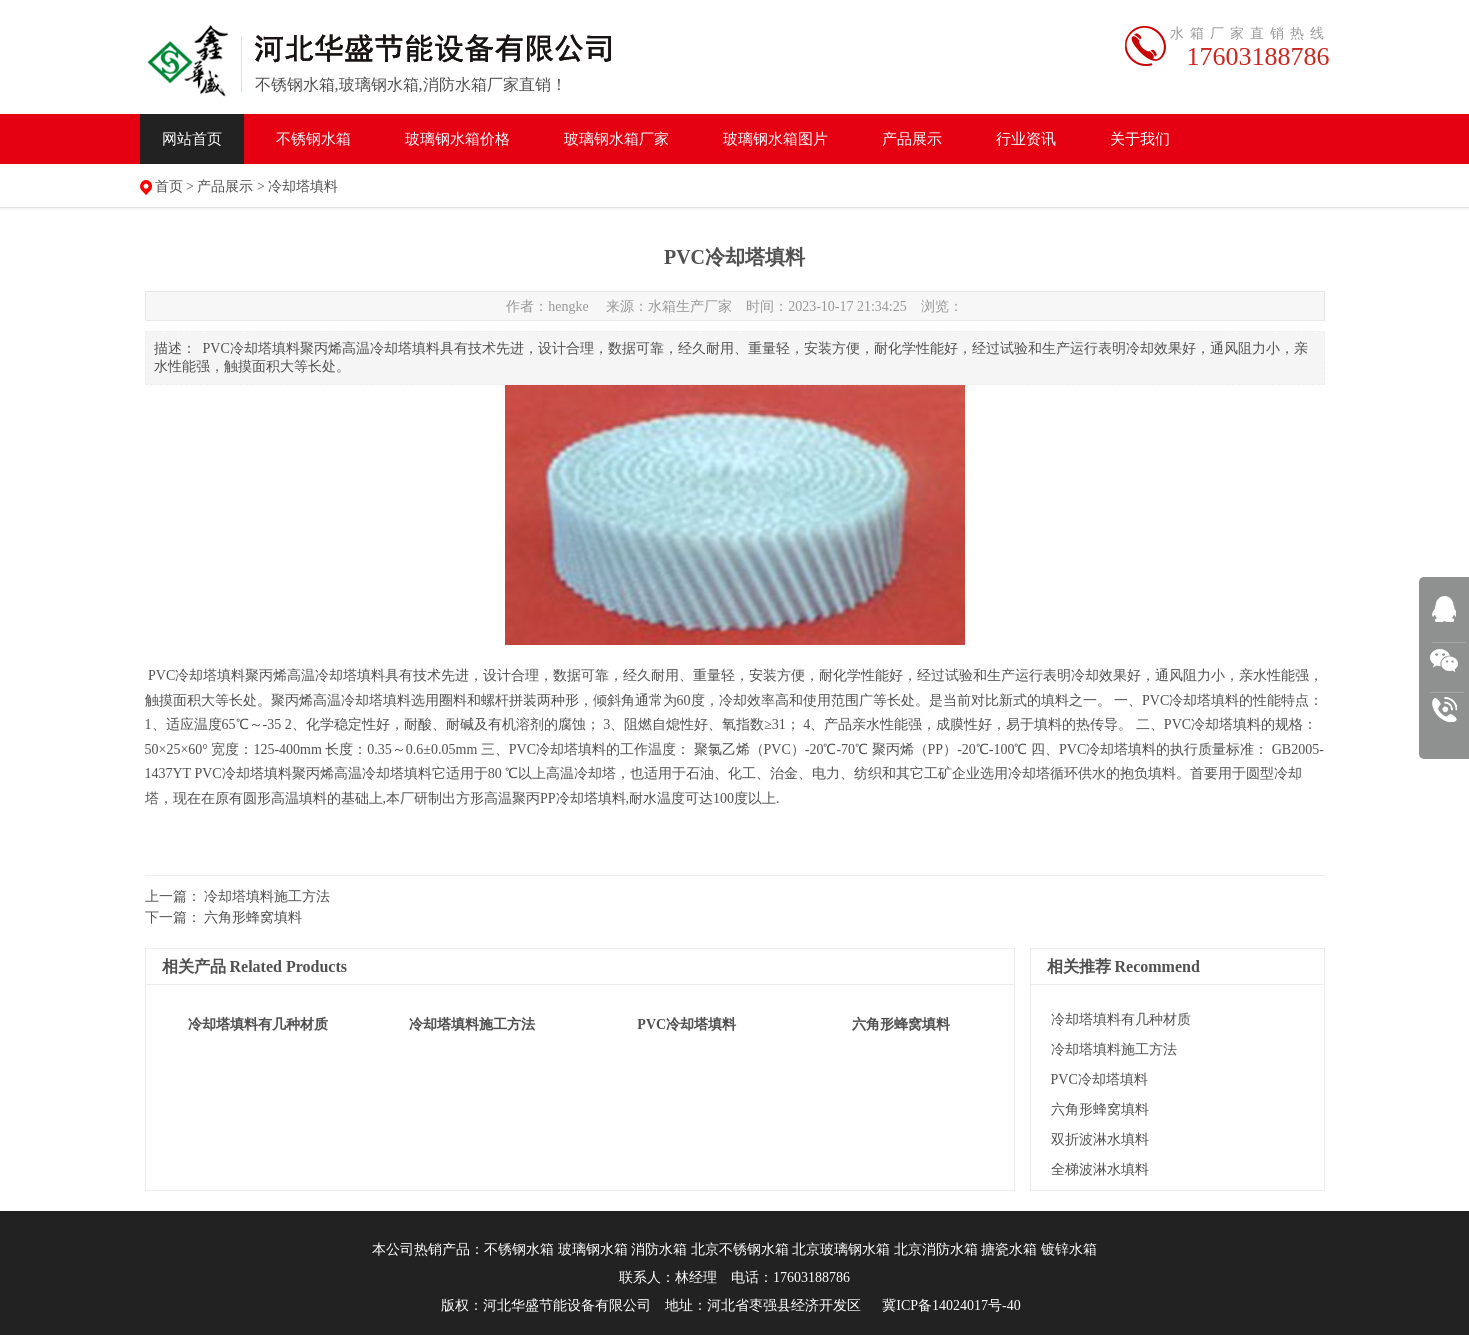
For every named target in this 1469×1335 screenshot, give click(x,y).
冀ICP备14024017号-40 (951, 1305)
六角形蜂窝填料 (253, 917)
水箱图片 (775, 139)
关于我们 (1140, 139)
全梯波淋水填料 (1100, 1169)
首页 (169, 186)
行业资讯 (1026, 139)
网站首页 (192, 139)
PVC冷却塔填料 (1099, 1079)
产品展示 (912, 139)
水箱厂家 (616, 139)
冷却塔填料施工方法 (267, 896)
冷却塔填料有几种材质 (1121, 1019)
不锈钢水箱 (313, 139)
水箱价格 (457, 139)
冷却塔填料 (303, 186)
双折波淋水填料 (1100, 1139)
